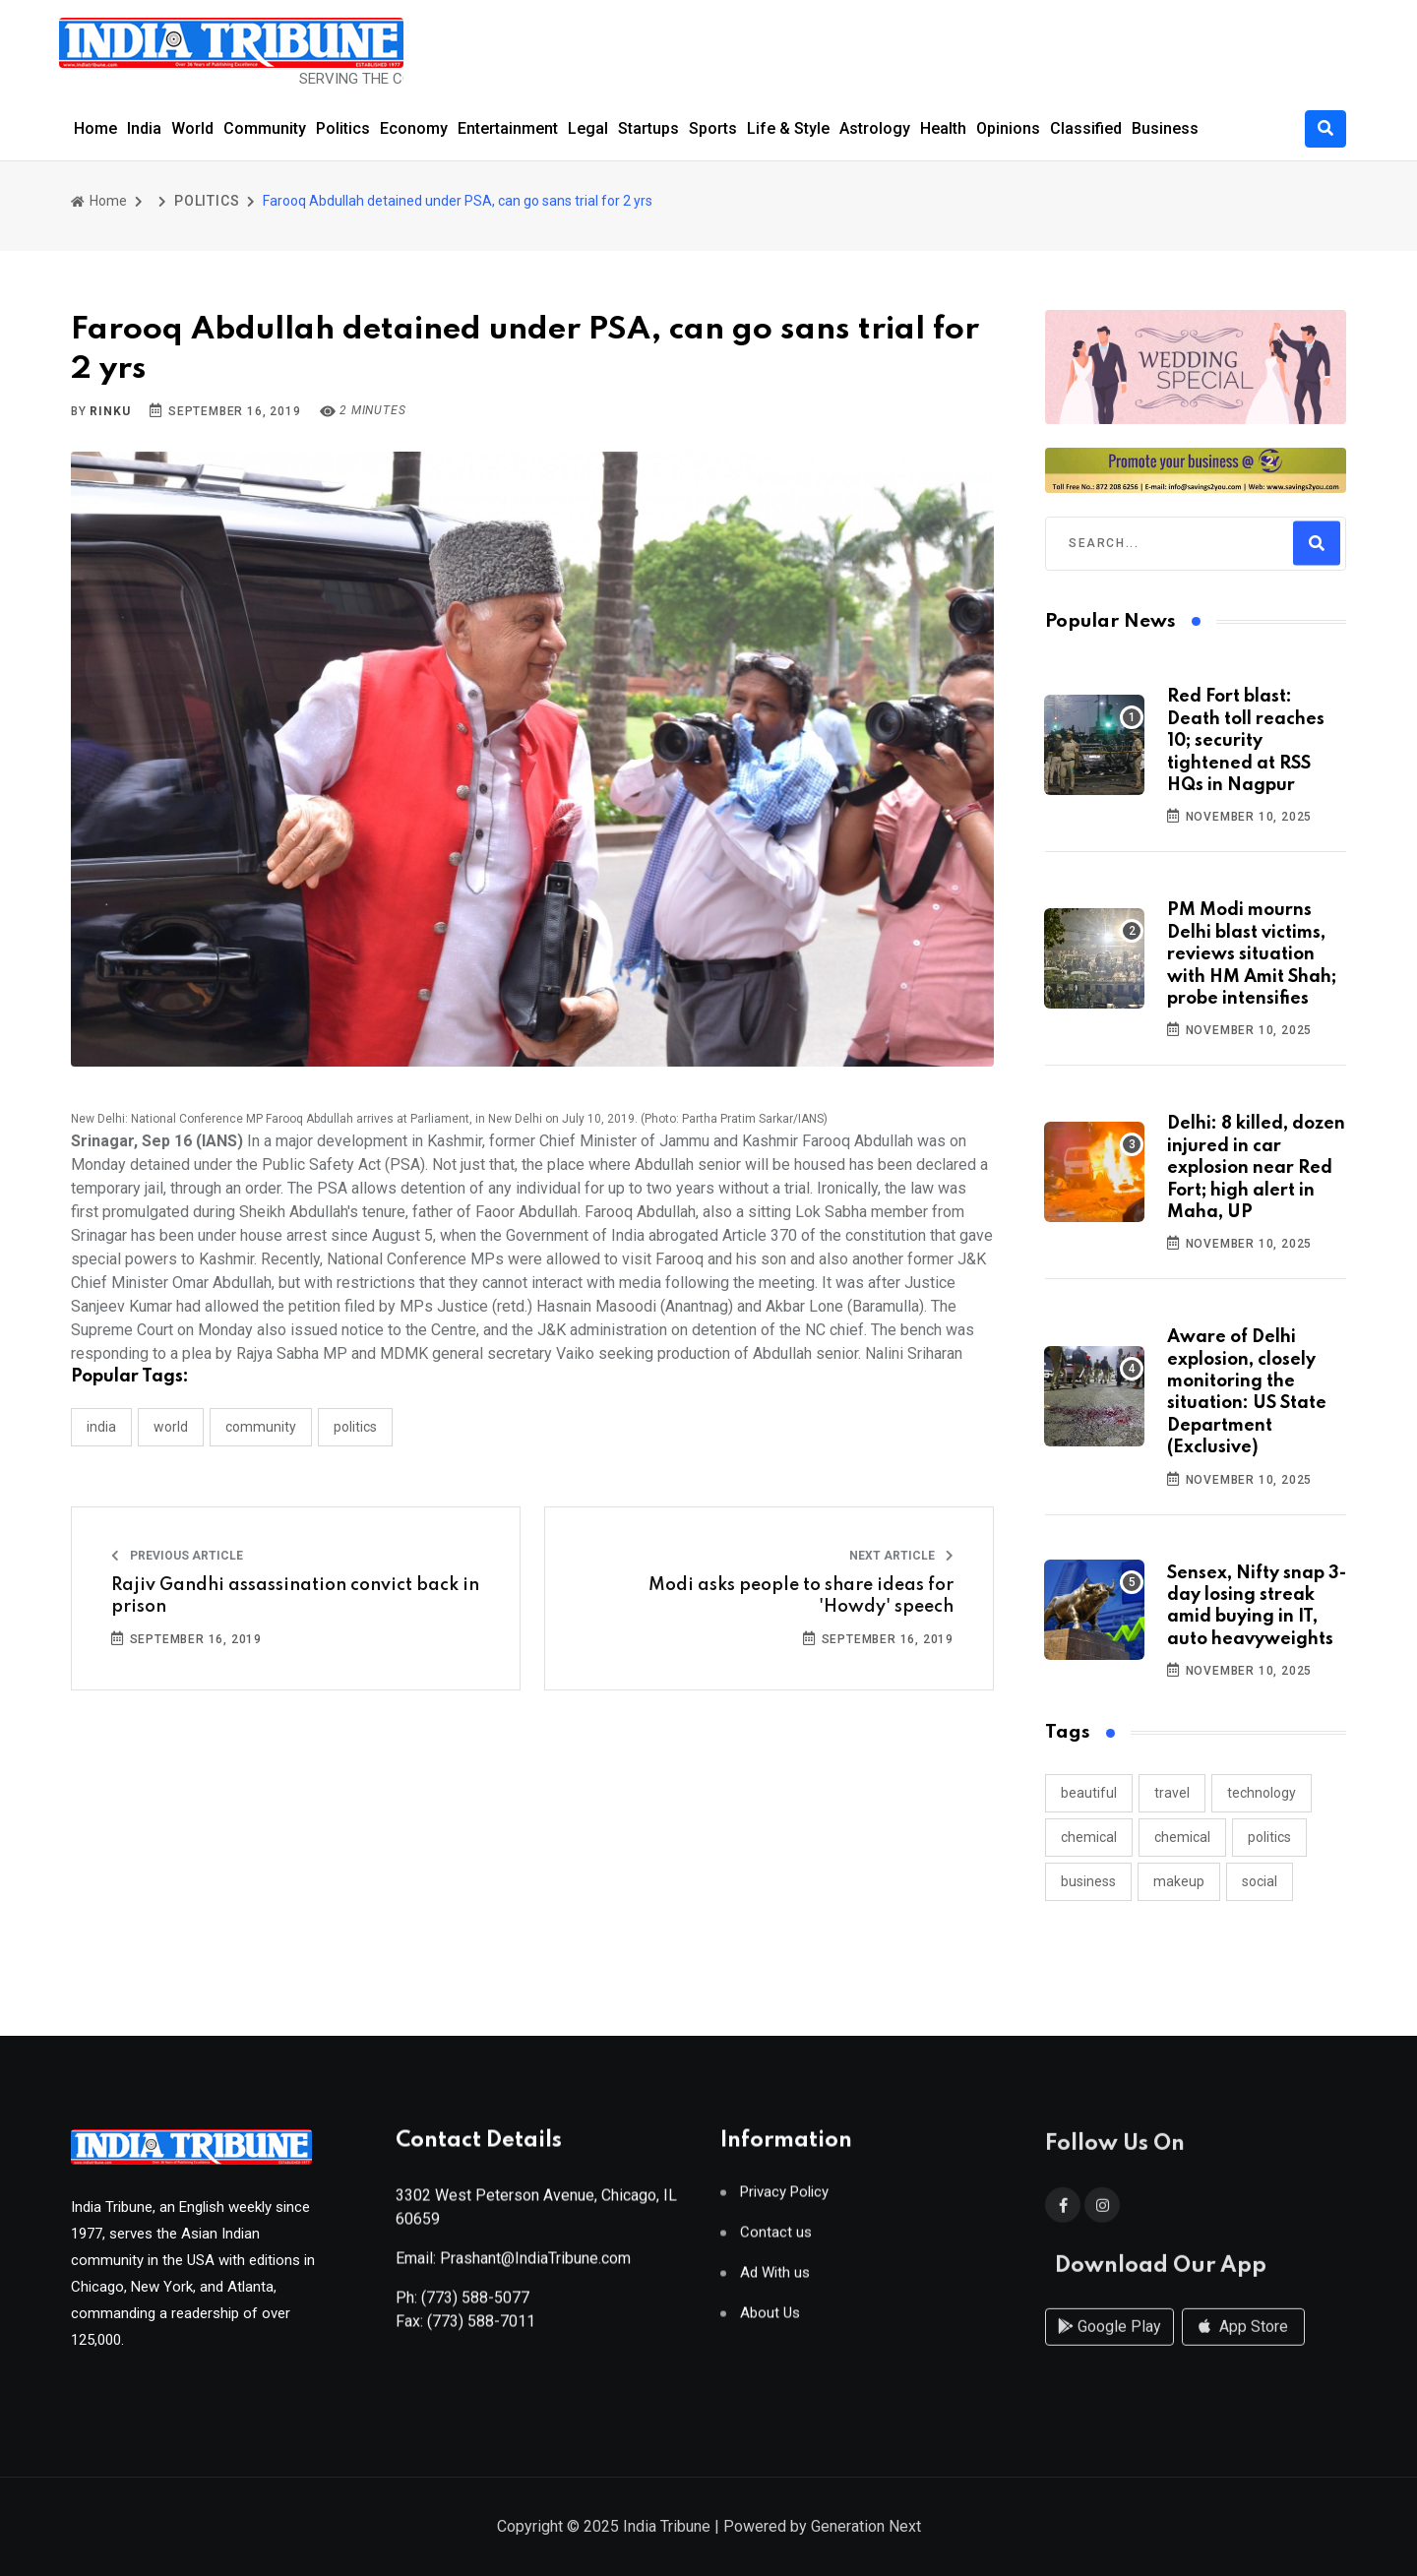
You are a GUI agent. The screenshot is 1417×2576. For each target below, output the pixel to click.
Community (264, 128)
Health (943, 128)
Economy (414, 128)
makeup (1178, 1881)
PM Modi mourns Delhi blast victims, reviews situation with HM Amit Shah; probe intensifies (1251, 954)
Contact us (776, 2241)
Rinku (110, 411)
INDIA (101, 1427)
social (1259, 1881)
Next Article (901, 1556)
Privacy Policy (784, 2200)
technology (1261, 1793)
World (192, 128)
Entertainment (508, 128)
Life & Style (788, 128)
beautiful (1089, 1793)
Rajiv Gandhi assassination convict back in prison (295, 1596)
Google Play (1109, 2345)
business (1088, 1881)
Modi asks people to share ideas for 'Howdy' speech (801, 1596)
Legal (588, 128)
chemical (1089, 1837)
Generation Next (866, 2528)
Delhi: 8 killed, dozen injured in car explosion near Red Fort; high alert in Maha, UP (1256, 1168)
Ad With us (775, 2281)
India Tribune (666, 2528)
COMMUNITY (260, 1427)
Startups (648, 128)
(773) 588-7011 (481, 2329)
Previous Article (177, 1556)
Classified (1086, 128)
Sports (713, 128)
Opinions (1008, 128)
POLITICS (206, 201)
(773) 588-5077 (475, 2306)
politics (1269, 1837)
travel (1172, 1793)
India (144, 128)
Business (1165, 128)
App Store (1243, 2345)
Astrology (874, 128)
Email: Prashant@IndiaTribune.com (513, 2266)
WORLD (171, 1427)
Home (95, 128)
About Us (770, 2321)
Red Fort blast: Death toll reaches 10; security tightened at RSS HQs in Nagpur (1246, 741)
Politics (343, 128)
